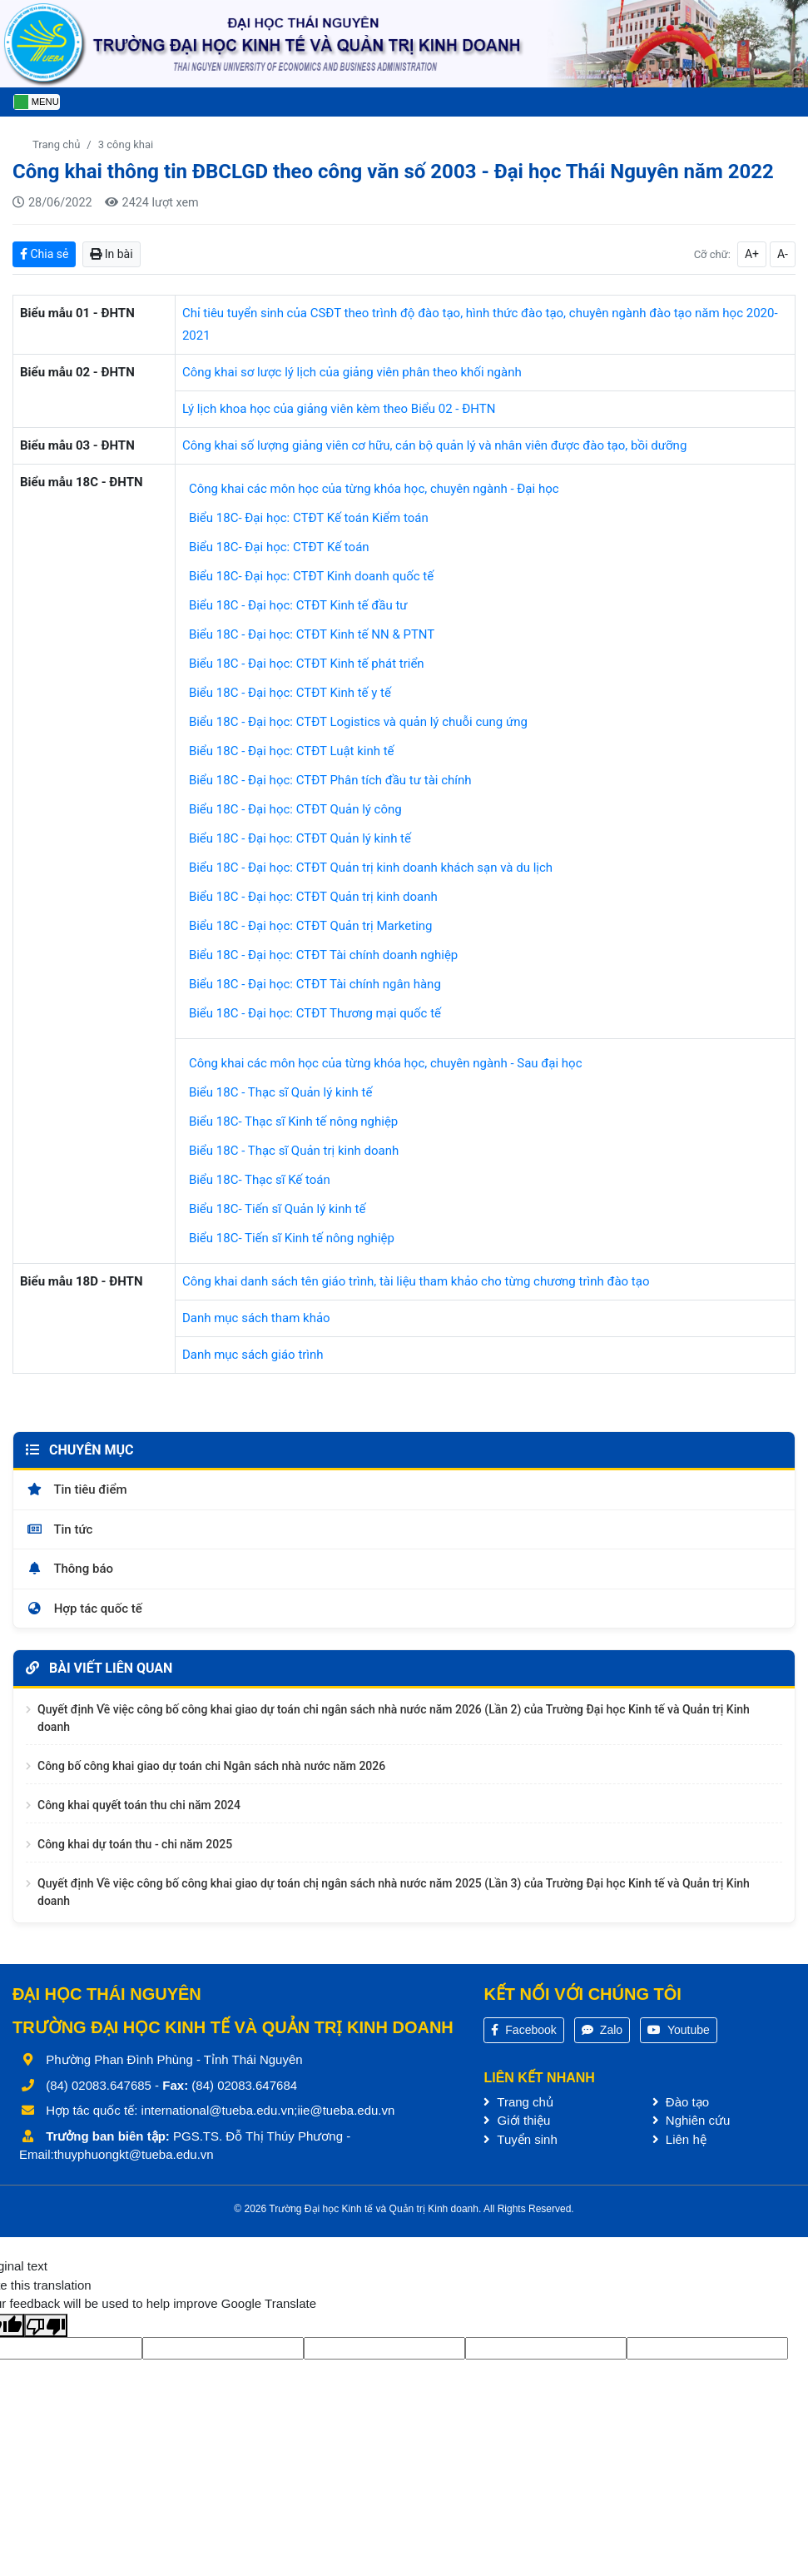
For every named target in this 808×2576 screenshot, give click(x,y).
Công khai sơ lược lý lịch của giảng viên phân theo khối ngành (352, 372)
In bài (111, 254)
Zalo (602, 2036)
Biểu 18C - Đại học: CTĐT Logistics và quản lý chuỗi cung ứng (358, 721)
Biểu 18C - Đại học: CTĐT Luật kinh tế (291, 750)
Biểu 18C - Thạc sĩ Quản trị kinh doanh (294, 1150)
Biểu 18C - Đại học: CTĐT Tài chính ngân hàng (315, 984)
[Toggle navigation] (36, 102)
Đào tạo (680, 2108)
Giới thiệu (516, 2127)
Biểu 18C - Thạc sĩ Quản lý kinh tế (281, 1092)
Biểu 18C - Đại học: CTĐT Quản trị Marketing (311, 925)
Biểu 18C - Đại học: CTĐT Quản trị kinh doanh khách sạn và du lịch (371, 867)
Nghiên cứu (691, 2127)
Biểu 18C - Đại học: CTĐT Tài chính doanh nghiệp (323, 954)
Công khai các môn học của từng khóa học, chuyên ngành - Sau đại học (385, 1063)
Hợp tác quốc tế (84, 1615)
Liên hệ (679, 2146)
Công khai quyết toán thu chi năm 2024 (138, 1811)
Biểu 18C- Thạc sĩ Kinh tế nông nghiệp (293, 1121)
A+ (752, 254)
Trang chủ (56, 144)
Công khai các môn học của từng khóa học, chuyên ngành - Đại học (374, 488)
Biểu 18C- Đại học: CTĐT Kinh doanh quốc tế (311, 576)
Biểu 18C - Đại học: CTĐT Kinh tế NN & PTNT (311, 634)
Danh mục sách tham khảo (256, 1317)
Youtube (678, 2036)
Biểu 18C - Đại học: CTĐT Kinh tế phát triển (306, 663)
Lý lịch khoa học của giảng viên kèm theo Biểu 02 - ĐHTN (339, 408)
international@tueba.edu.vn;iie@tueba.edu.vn (268, 2117)
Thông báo (69, 1575)
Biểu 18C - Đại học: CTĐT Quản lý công (295, 809)
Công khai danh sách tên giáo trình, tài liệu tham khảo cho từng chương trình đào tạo (416, 1281)
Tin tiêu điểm (76, 1496)
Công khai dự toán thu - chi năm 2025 (134, 1850)
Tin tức (59, 1536)
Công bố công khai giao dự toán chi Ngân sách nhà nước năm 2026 (211, 1772)
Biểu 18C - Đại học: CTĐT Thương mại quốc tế (315, 1013)
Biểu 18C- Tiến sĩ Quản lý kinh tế (277, 1208)
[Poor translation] (45, 2332)
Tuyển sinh (520, 2146)
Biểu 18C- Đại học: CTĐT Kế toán (279, 547)
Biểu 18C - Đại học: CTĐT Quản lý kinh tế (300, 838)
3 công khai (125, 144)
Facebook (523, 2036)
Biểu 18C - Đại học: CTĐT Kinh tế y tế (290, 692)
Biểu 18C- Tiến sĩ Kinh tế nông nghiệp (291, 1238)
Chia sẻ (44, 254)
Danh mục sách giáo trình (253, 1354)
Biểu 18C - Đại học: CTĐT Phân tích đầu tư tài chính (330, 780)
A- (782, 254)
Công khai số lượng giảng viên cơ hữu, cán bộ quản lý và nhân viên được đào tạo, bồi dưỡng (434, 445)
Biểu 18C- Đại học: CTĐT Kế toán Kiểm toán (309, 517)
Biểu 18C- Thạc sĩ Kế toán (259, 1179)
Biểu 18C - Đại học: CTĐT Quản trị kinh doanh (313, 896)
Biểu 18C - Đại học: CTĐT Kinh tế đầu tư (298, 605)
